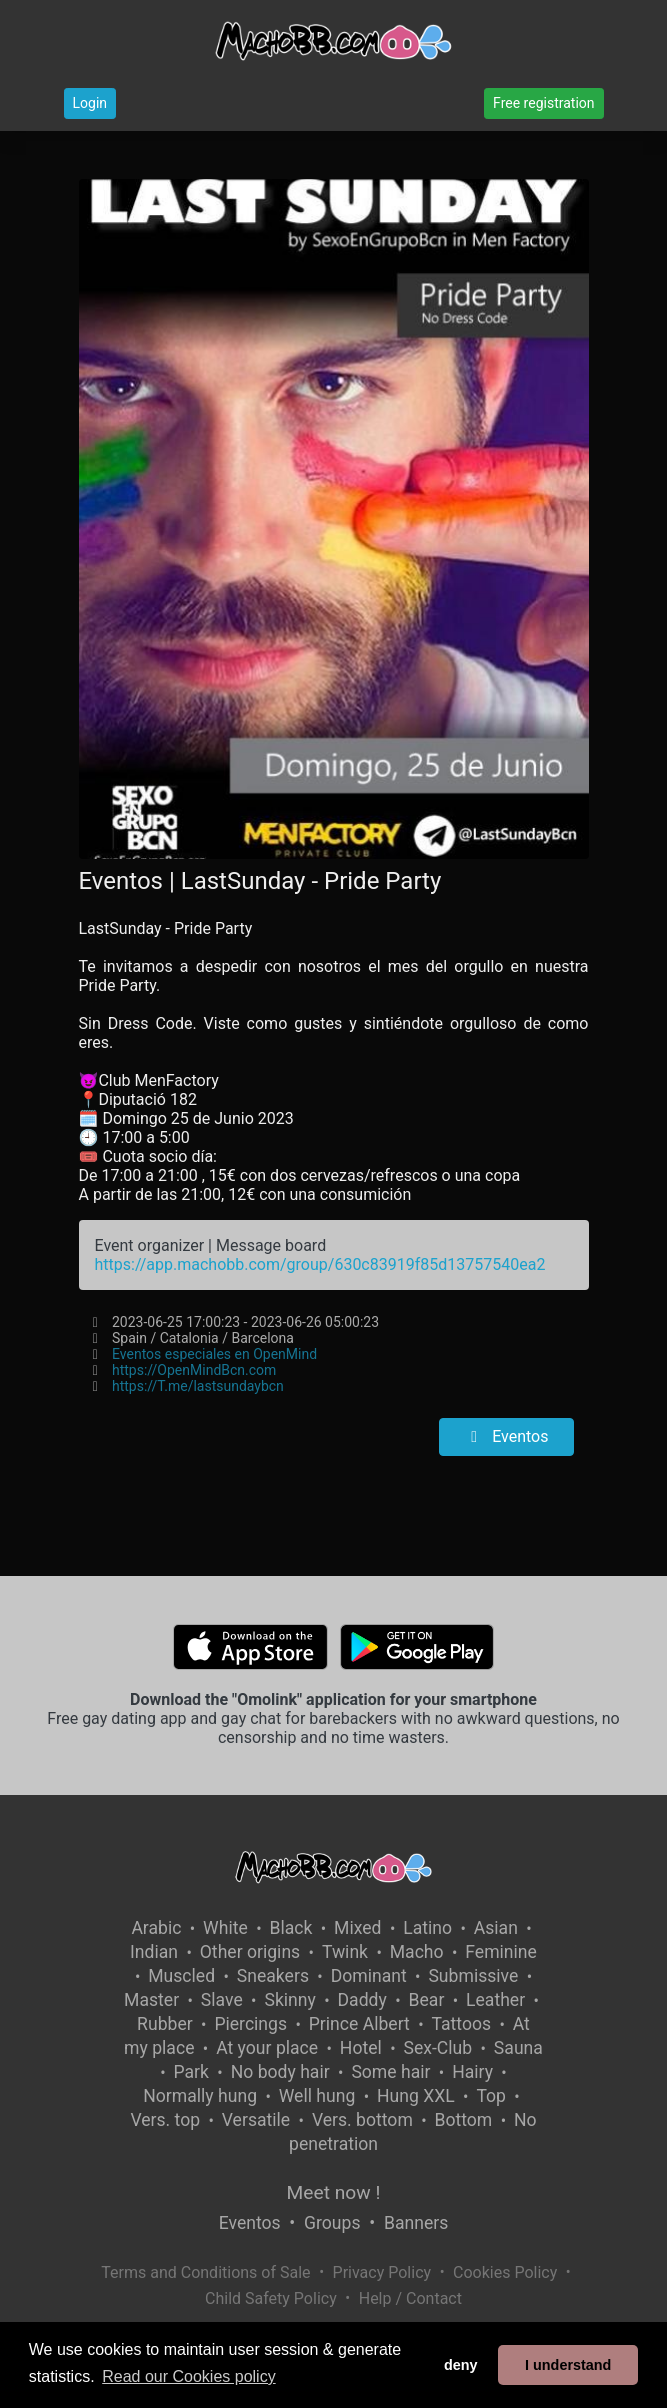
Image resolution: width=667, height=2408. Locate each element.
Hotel (361, 2048)
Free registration (543, 103)
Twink (345, 1952)
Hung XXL (416, 2096)
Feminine (501, 1952)
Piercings (250, 2024)
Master (151, 2000)
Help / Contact (410, 2298)
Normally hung (200, 2096)
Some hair (390, 2072)
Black (290, 1928)
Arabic (156, 1928)
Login (90, 103)
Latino (427, 1928)
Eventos (506, 1436)
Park (191, 2072)
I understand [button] (568, 2365)
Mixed (357, 1928)
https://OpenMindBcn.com (194, 1370)
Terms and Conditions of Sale (205, 2272)
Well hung (317, 2096)
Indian (154, 1952)
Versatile (256, 2120)
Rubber (165, 2024)
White (225, 1928)
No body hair (280, 2072)
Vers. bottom (362, 2120)
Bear (427, 2000)
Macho (417, 1952)
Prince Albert (359, 2024)
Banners (416, 2223)
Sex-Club (437, 2048)
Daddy (362, 2000)
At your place (267, 2048)
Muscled (181, 1976)
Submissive (473, 1976)
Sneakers (273, 1976)
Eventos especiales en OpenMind (214, 1354)
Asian (496, 1928)
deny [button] (461, 2365)
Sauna (518, 2048)
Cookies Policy (505, 2272)
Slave (222, 2000)
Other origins (250, 1952)
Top (491, 2096)
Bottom (464, 2120)
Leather (495, 2000)
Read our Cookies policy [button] (188, 2376)
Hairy (472, 2072)
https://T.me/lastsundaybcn (198, 1386)
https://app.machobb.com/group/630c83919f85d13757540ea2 (320, 1264)
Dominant (369, 1976)
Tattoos (462, 2024)
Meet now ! (334, 2192)
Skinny (289, 2000)
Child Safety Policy (271, 2298)
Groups (332, 2223)
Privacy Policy (382, 2272)
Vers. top (165, 2120)
